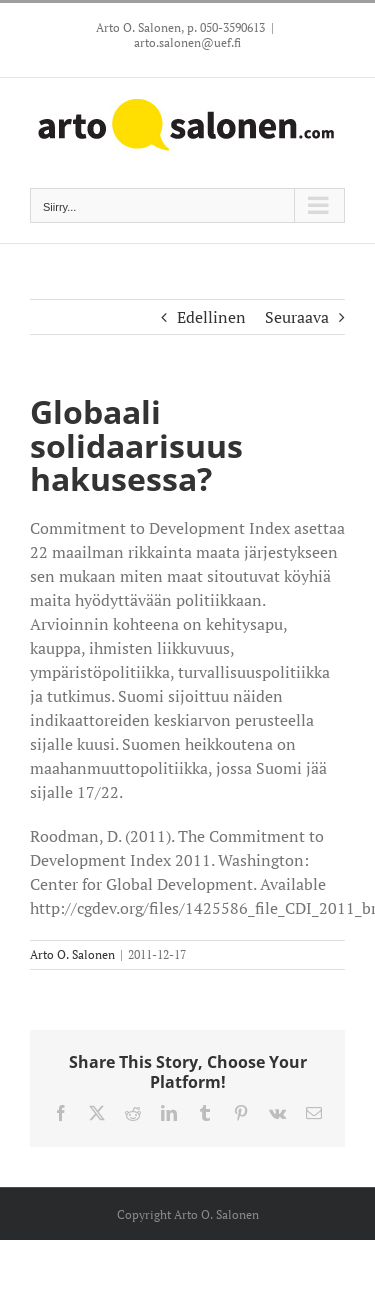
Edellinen (211, 317)
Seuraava (297, 317)
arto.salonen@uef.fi (187, 42)
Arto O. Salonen (72, 954)
